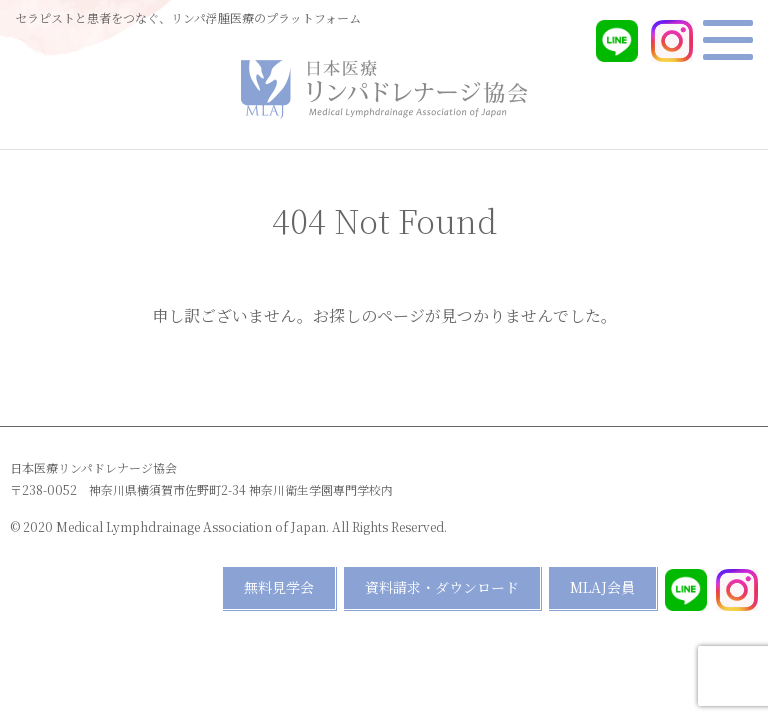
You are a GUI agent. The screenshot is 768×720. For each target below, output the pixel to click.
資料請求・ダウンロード (442, 587)
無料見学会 (279, 587)
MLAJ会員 (602, 587)
